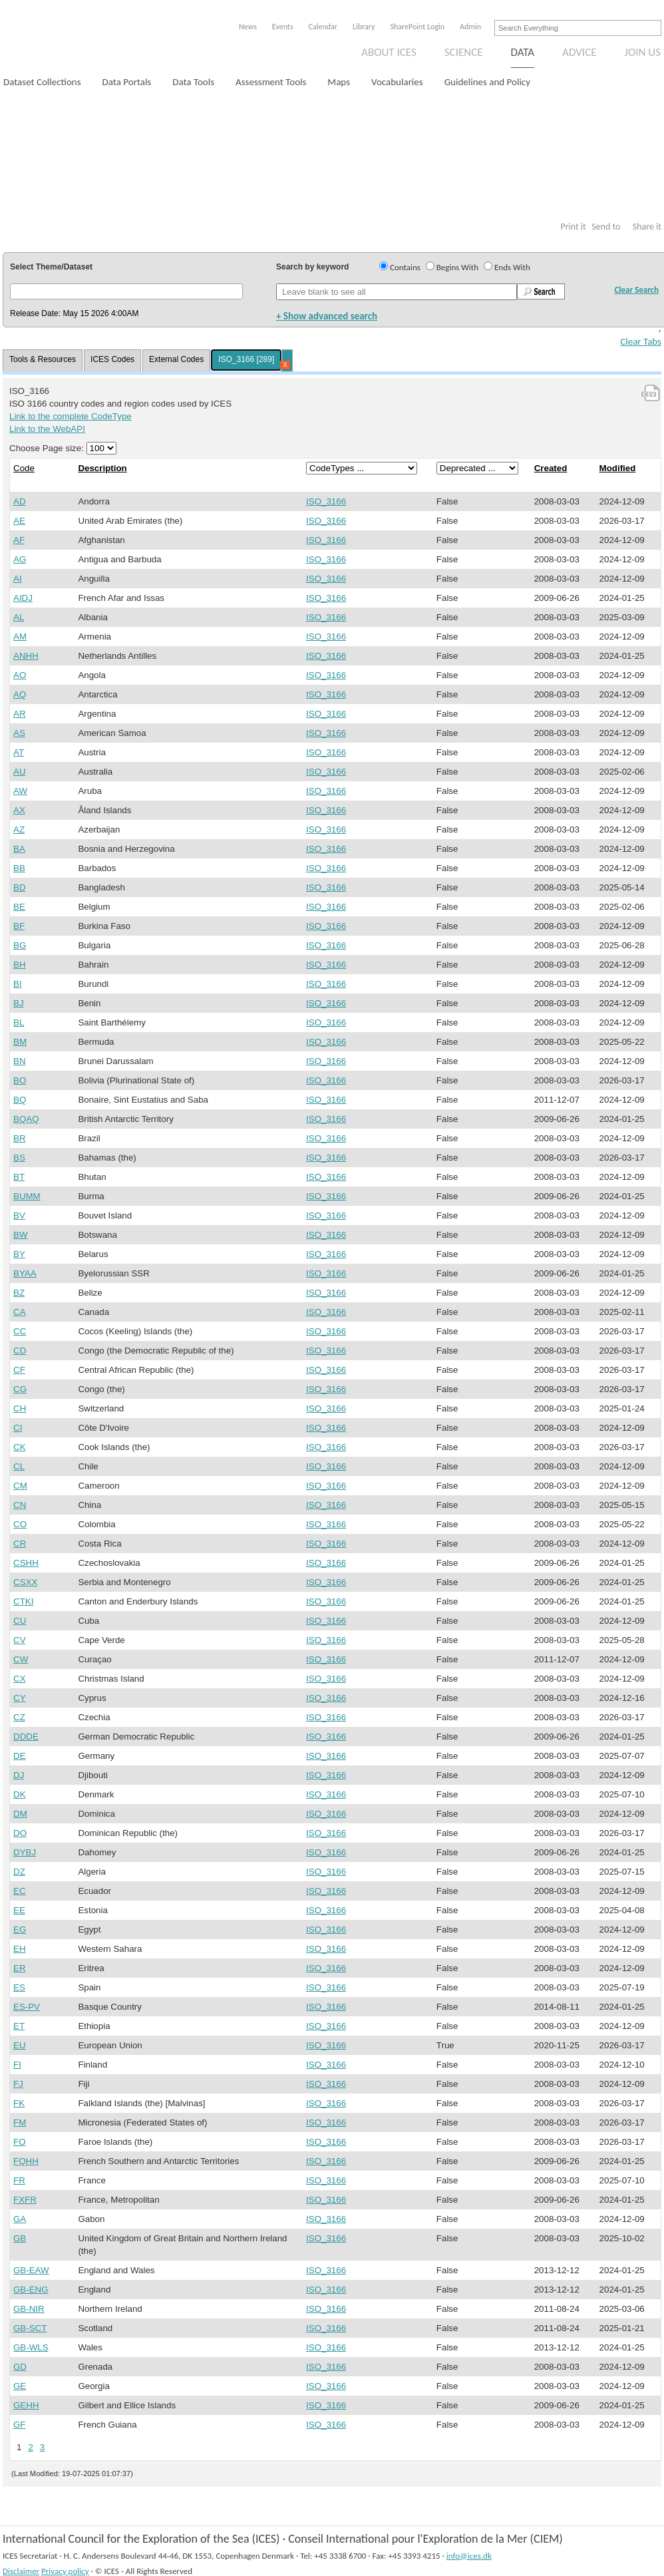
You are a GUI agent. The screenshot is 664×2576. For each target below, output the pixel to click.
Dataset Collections (42, 82)
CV (19, 1640)
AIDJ (23, 598)
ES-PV (26, 2007)
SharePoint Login (417, 27)
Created (551, 468)
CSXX (25, 1582)
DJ (18, 1775)
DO (20, 1833)
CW (20, 1659)
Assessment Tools (271, 82)
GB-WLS (31, 2347)
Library (364, 27)
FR (19, 2180)
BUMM (27, 1196)
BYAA (25, 1273)
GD (20, 2367)
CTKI (23, 1601)
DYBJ (24, 1852)
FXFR (25, 2200)
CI (17, 1428)
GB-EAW (31, 2270)
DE (19, 1756)
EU (19, 2045)
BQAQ (26, 1119)
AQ (19, 694)
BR (19, 1138)
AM (20, 637)
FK (19, 2103)
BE (19, 907)
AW (20, 791)
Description (102, 468)
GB (19, 2238)
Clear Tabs (640, 341)
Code (24, 468)
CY (19, 1698)
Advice (579, 52)
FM (19, 2122)
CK (19, 1447)
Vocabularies (397, 82)
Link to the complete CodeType (70, 416)
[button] (126, 291)
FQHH (26, 2161)
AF (19, 540)
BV (19, 1215)
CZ (19, 1717)
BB (19, 868)
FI (17, 2065)
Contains (405, 267)
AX (19, 810)
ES (19, 1987)
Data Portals (127, 82)
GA (19, 2219)
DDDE (26, 1737)
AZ (19, 829)
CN (19, 1505)
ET (19, 2026)
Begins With (457, 267)
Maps (338, 82)
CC (19, 1331)
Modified (617, 468)
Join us (643, 52)
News (248, 27)
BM (20, 1042)
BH (19, 965)
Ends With (512, 267)
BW (20, 1235)
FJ (18, 2084)
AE (19, 521)
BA (19, 849)
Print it (572, 226)
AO (19, 675)
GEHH (26, 2405)
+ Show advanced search (326, 316)
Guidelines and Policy (487, 82)
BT (19, 1177)
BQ (19, 1100)
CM (20, 1486)
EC (19, 1891)
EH (19, 1949)
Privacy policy (65, 2571)
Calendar (323, 27)
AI (17, 579)
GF (19, 2425)
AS (19, 733)
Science (463, 52)
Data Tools (193, 82)
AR (19, 714)
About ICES (388, 52)
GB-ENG (31, 2290)
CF (19, 1370)
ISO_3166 (326, 501)
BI (17, 984)
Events (282, 27)
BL (18, 1022)
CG (20, 1389)
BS (19, 1158)
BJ (18, 1003)
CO (20, 1524)
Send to (605, 226)
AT (18, 752)
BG (19, 945)
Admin (470, 27)
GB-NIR (29, 2309)
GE (19, 2386)
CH (19, 1408)
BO (19, 1080)
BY (19, 1254)
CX (19, 1679)
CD (19, 1351)
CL (19, 1466)
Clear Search (636, 290)
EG (19, 1929)
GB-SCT (30, 2328)
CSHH (26, 1563)
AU (19, 772)
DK (19, 1794)
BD (19, 887)
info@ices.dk (469, 2556)
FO (19, 2142)
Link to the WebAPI (47, 429)
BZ (19, 1293)
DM (20, 1814)
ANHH (26, 656)
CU (19, 1621)
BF (19, 926)
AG (19, 559)
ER (19, 1968)
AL (18, 617)
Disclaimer (21, 2571)
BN (19, 1061)
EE (19, 1910)
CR (19, 1544)
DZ (19, 1872)
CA (19, 1312)
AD (19, 501)
